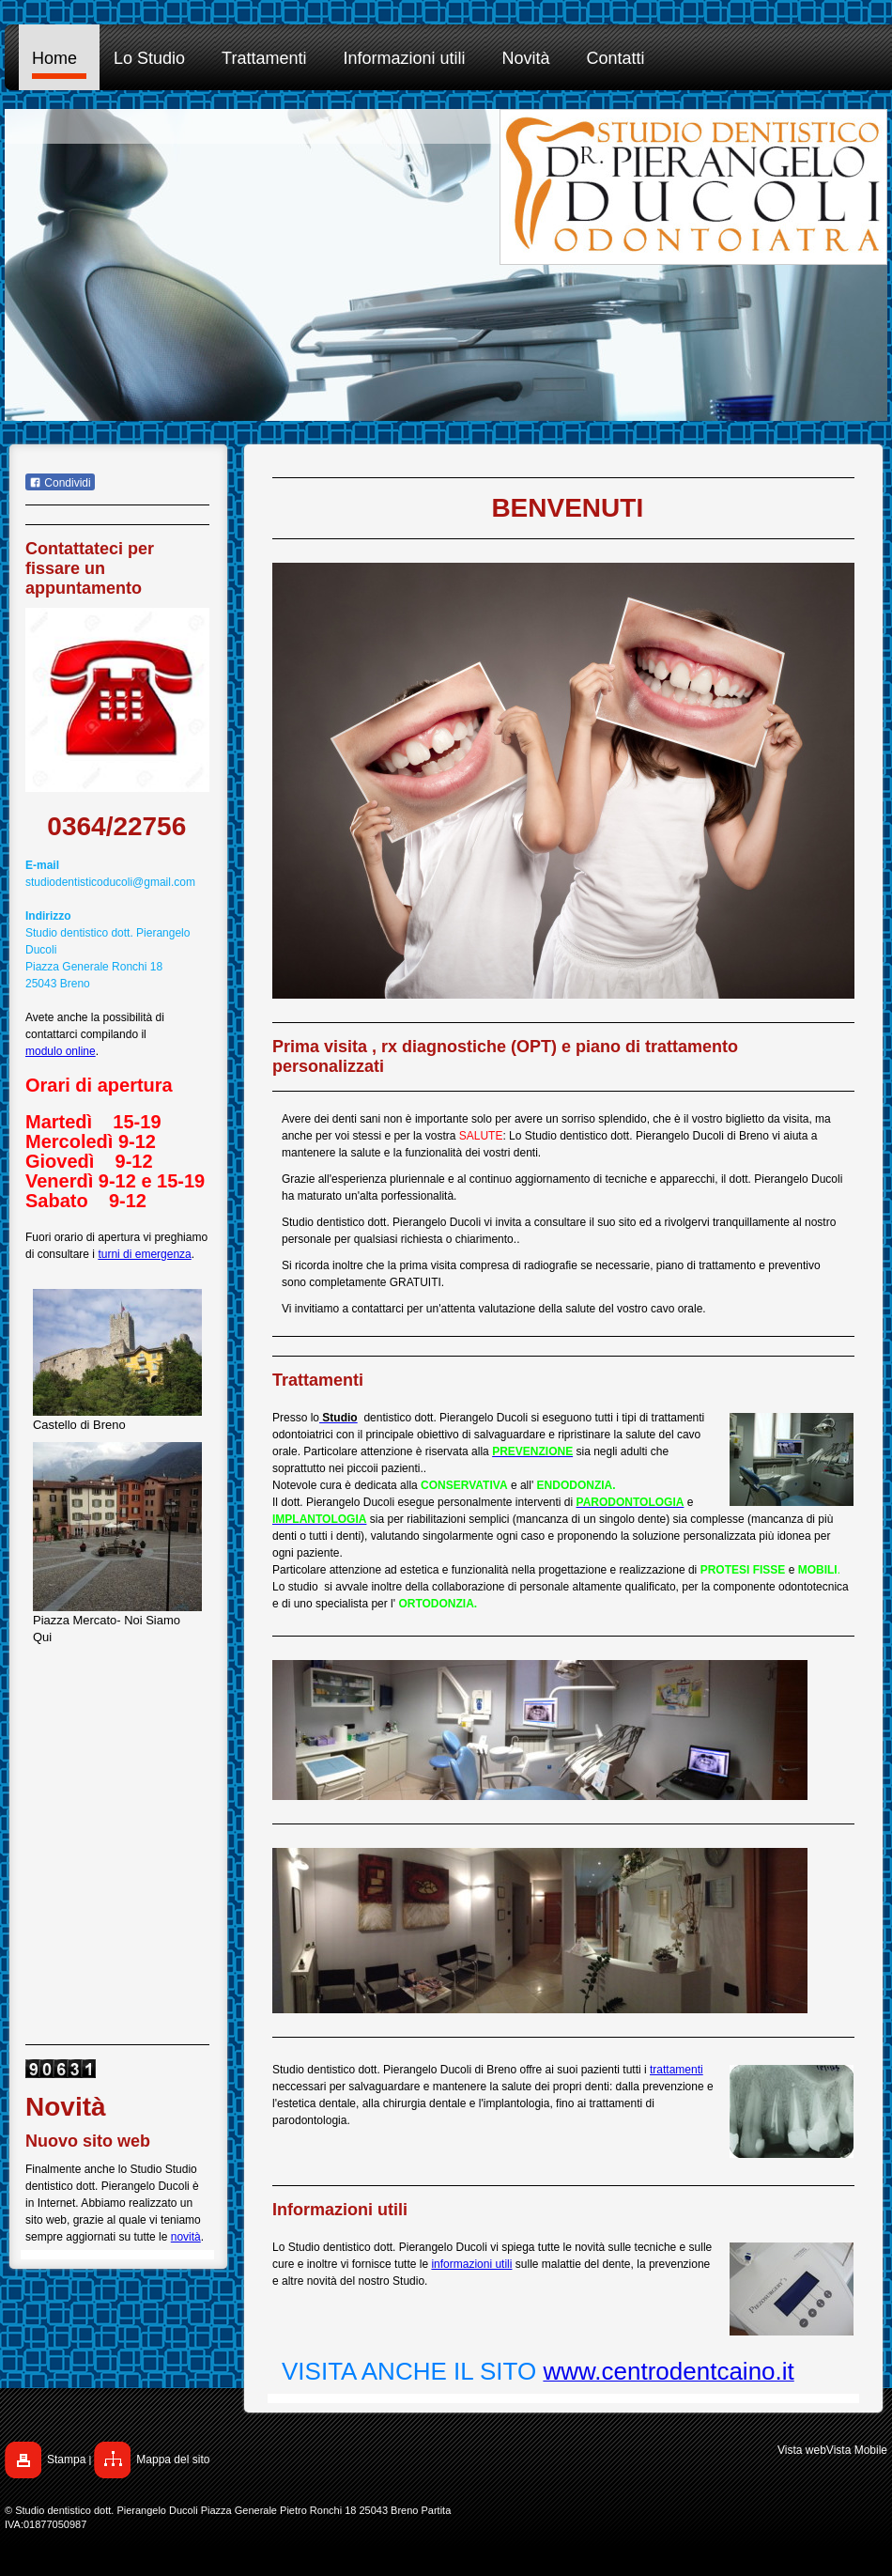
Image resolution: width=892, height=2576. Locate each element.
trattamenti (676, 2069)
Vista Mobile (856, 2450)
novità (186, 2236)
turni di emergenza (144, 1254)
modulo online (60, 1051)
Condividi (60, 482)
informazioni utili (471, 2264)
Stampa (66, 2459)
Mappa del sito (172, 2459)
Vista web (801, 2450)
